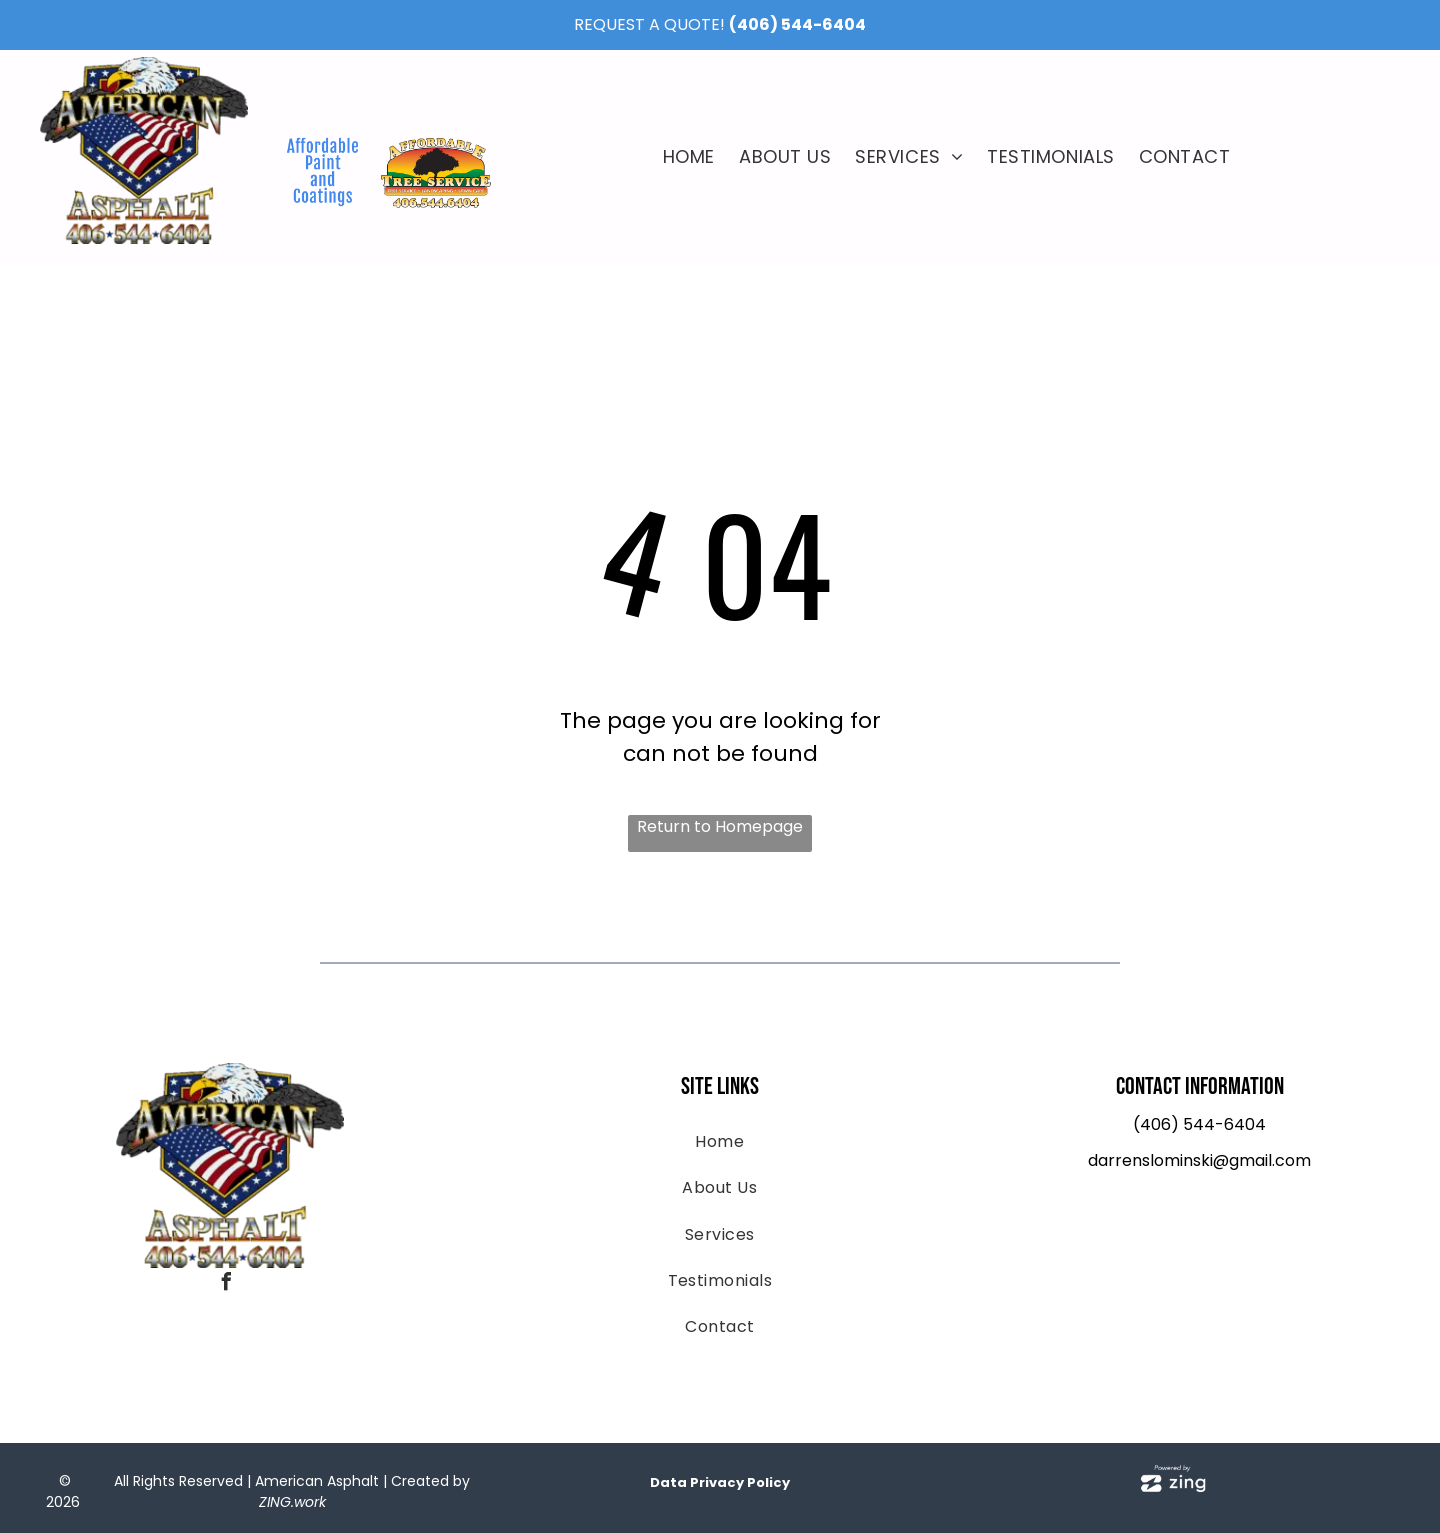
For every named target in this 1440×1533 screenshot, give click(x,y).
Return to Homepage (720, 826)
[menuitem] (689, 156)
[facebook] (226, 1284)
